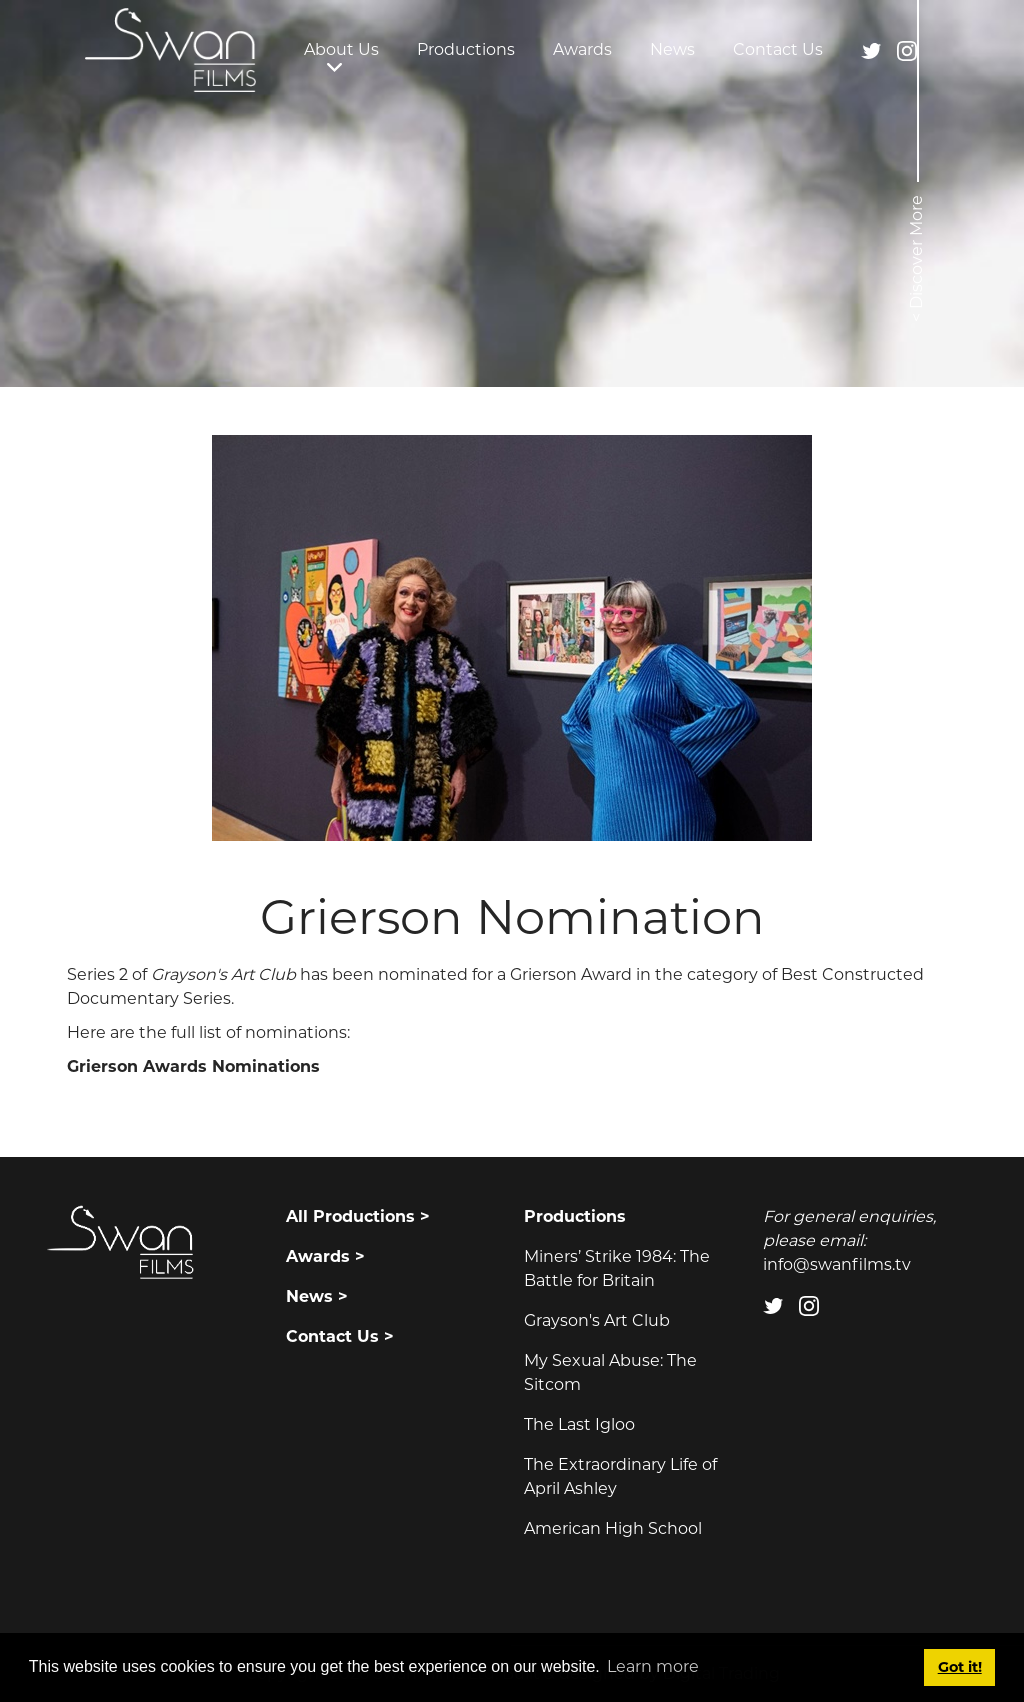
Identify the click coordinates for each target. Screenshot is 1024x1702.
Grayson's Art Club (597, 1320)
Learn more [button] (653, 1666)
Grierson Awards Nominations (193, 1066)
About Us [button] (341, 49)
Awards (582, 49)
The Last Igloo (579, 1424)
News (672, 49)
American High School (613, 1528)
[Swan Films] (170, 50)
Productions (466, 49)
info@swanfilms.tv (837, 1264)
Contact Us (778, 49)
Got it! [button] (960, 1667)
